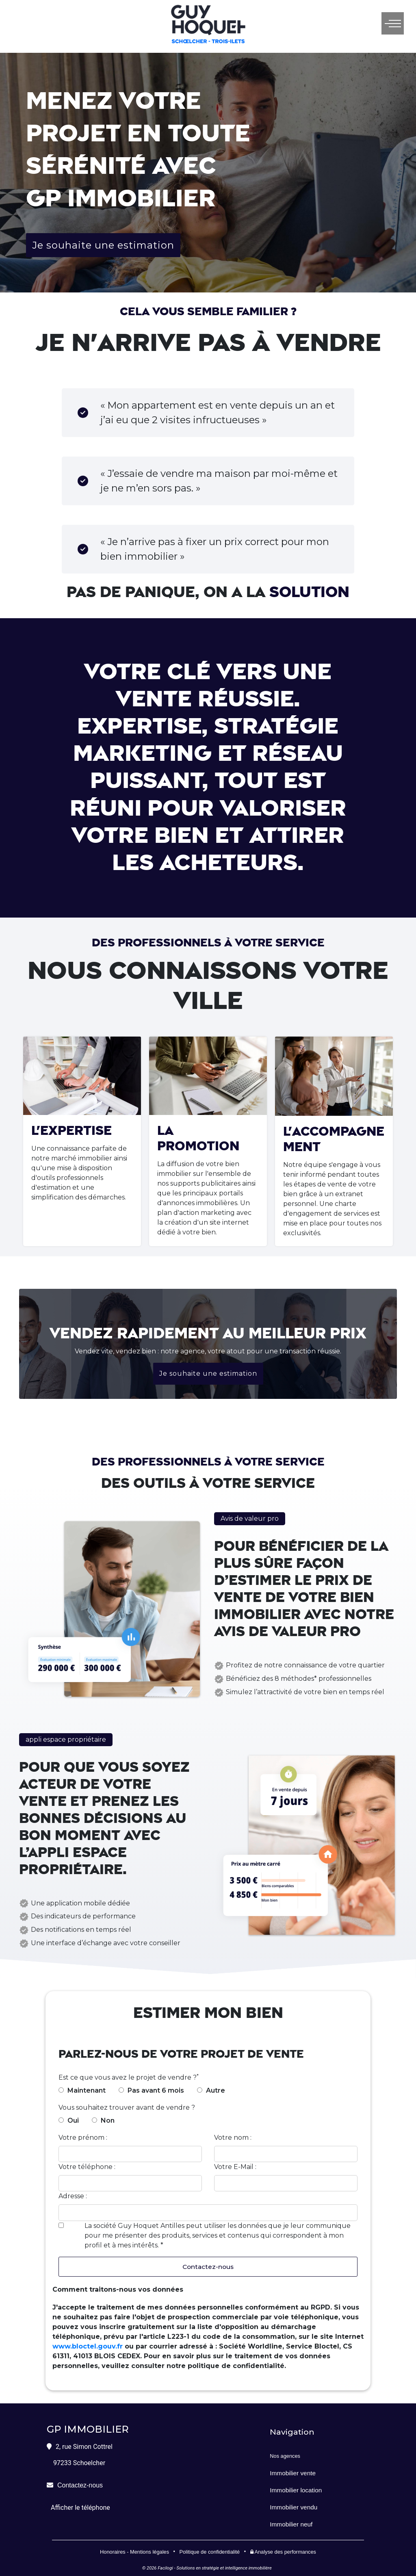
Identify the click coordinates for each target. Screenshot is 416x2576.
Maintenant (86, 2090)
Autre (215, 2090)
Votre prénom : (82, 2137)
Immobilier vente (293, 2473)
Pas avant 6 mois (156, 2090)
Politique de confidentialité (209, 2552)
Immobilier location (296, 2490)
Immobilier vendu (293, 2507)
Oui (73, 2120)
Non (108, 2120)
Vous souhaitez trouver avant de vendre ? (126, 2107)
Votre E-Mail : (235, 2167)
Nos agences (285, 2456)
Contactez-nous (208, 2267)
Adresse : (72, 2196)
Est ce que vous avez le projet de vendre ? (127, 2077)
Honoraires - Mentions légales (134, 2552)
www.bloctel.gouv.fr (87, 2347)
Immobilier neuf (291, 2524)
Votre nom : (232, 2137)
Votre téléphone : (86, 2167)
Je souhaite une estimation (103, 245)
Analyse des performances (283, 2552)
